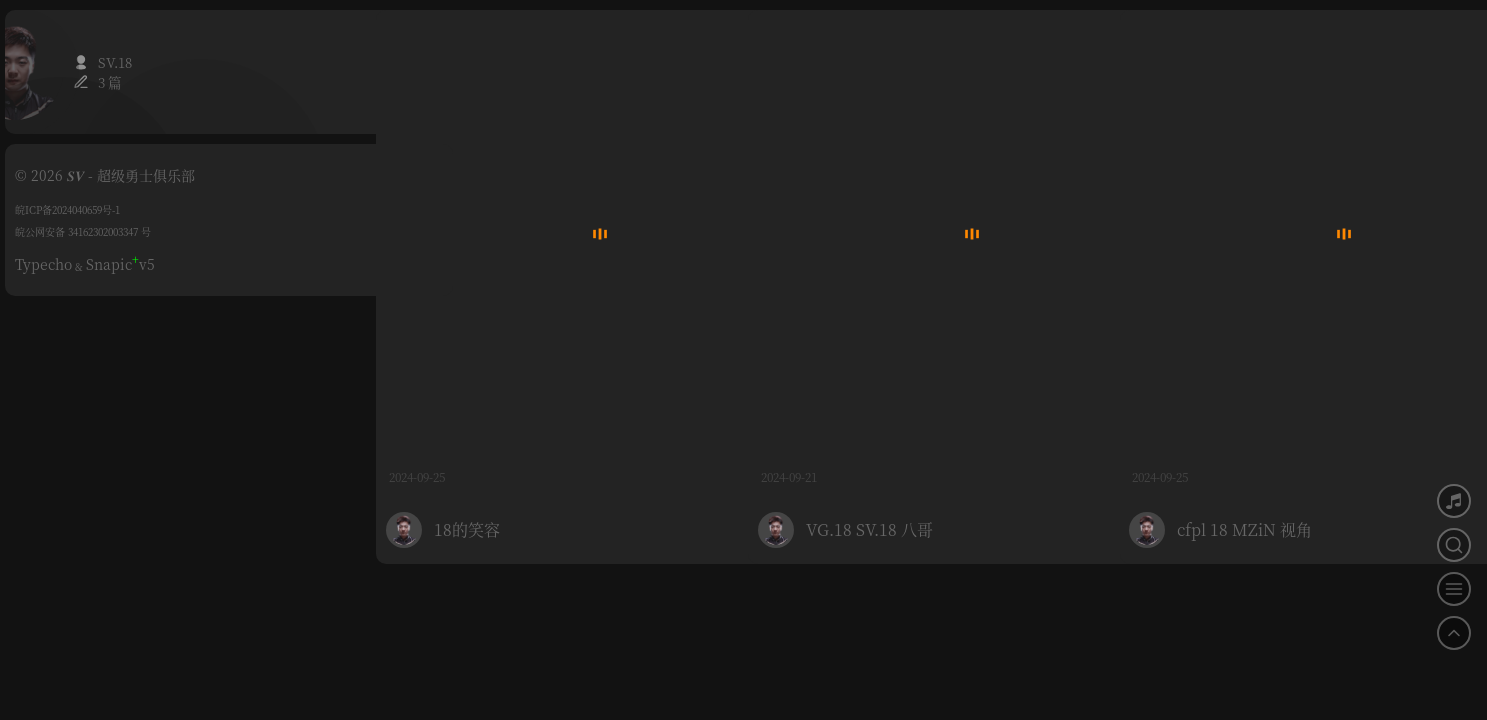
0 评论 (708, 390)
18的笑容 (467, 444)
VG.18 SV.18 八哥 (869, 444)
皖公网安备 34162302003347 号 (83, 231)
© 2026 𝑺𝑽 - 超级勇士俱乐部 (105, 175)
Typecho (43, 264)
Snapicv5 (120, 264)
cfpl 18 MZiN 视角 (1244, 444)
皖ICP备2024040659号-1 (67, 209)
